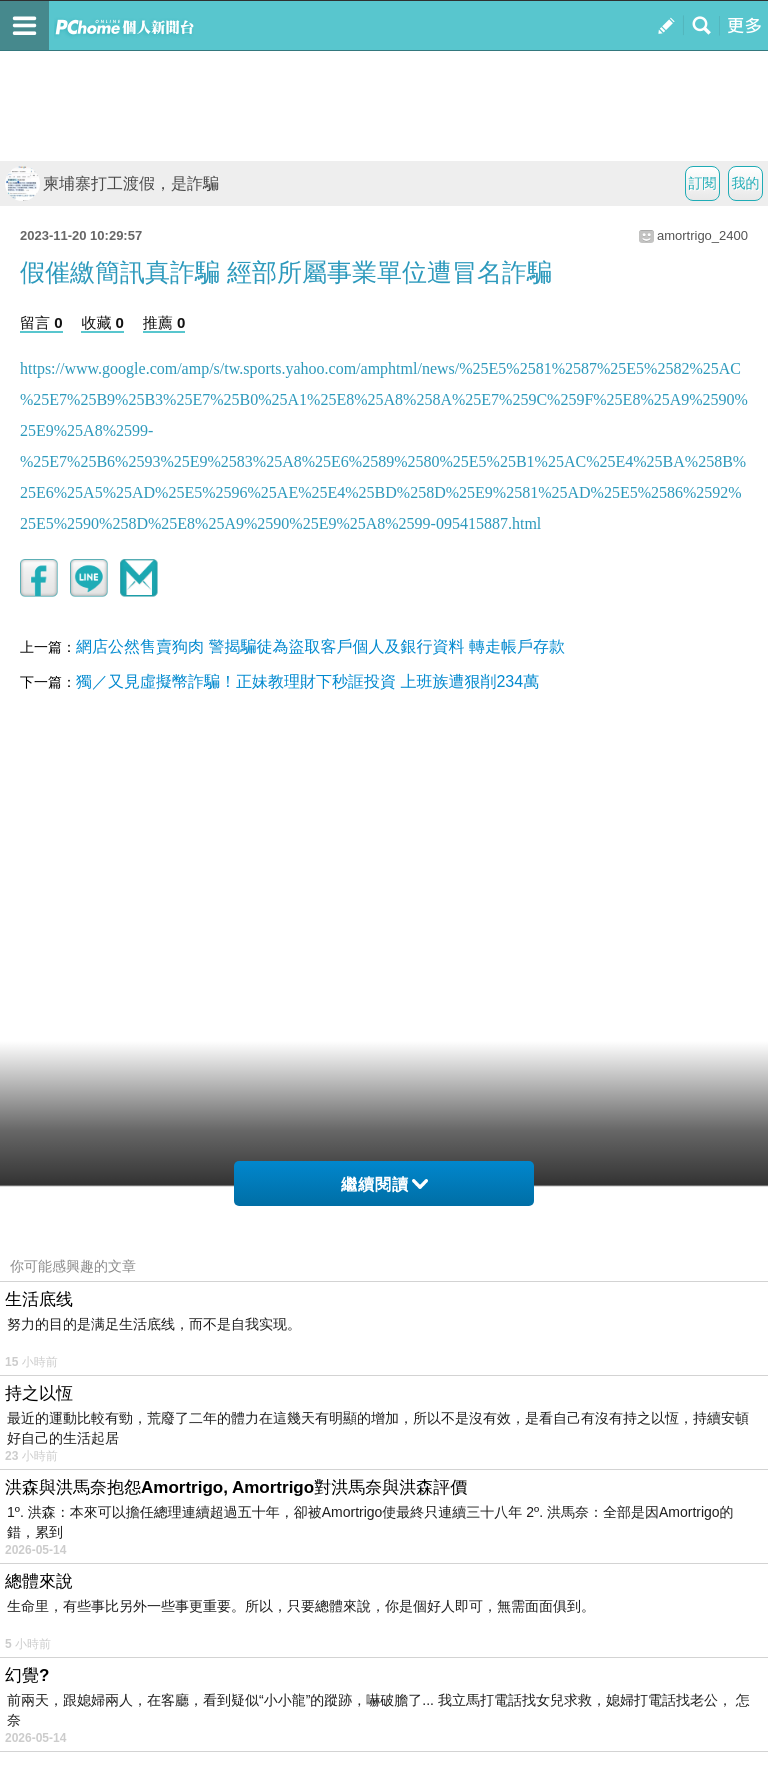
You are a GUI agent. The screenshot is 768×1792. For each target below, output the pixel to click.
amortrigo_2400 (702, 235)
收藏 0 (102, 322)
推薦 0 (164, 322)
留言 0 (41, 322)
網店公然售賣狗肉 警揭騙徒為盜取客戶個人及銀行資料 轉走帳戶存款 (320, 646)
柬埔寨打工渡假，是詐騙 (112, 183)
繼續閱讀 (384, 1184)
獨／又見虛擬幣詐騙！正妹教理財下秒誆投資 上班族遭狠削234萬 (307, 681)
